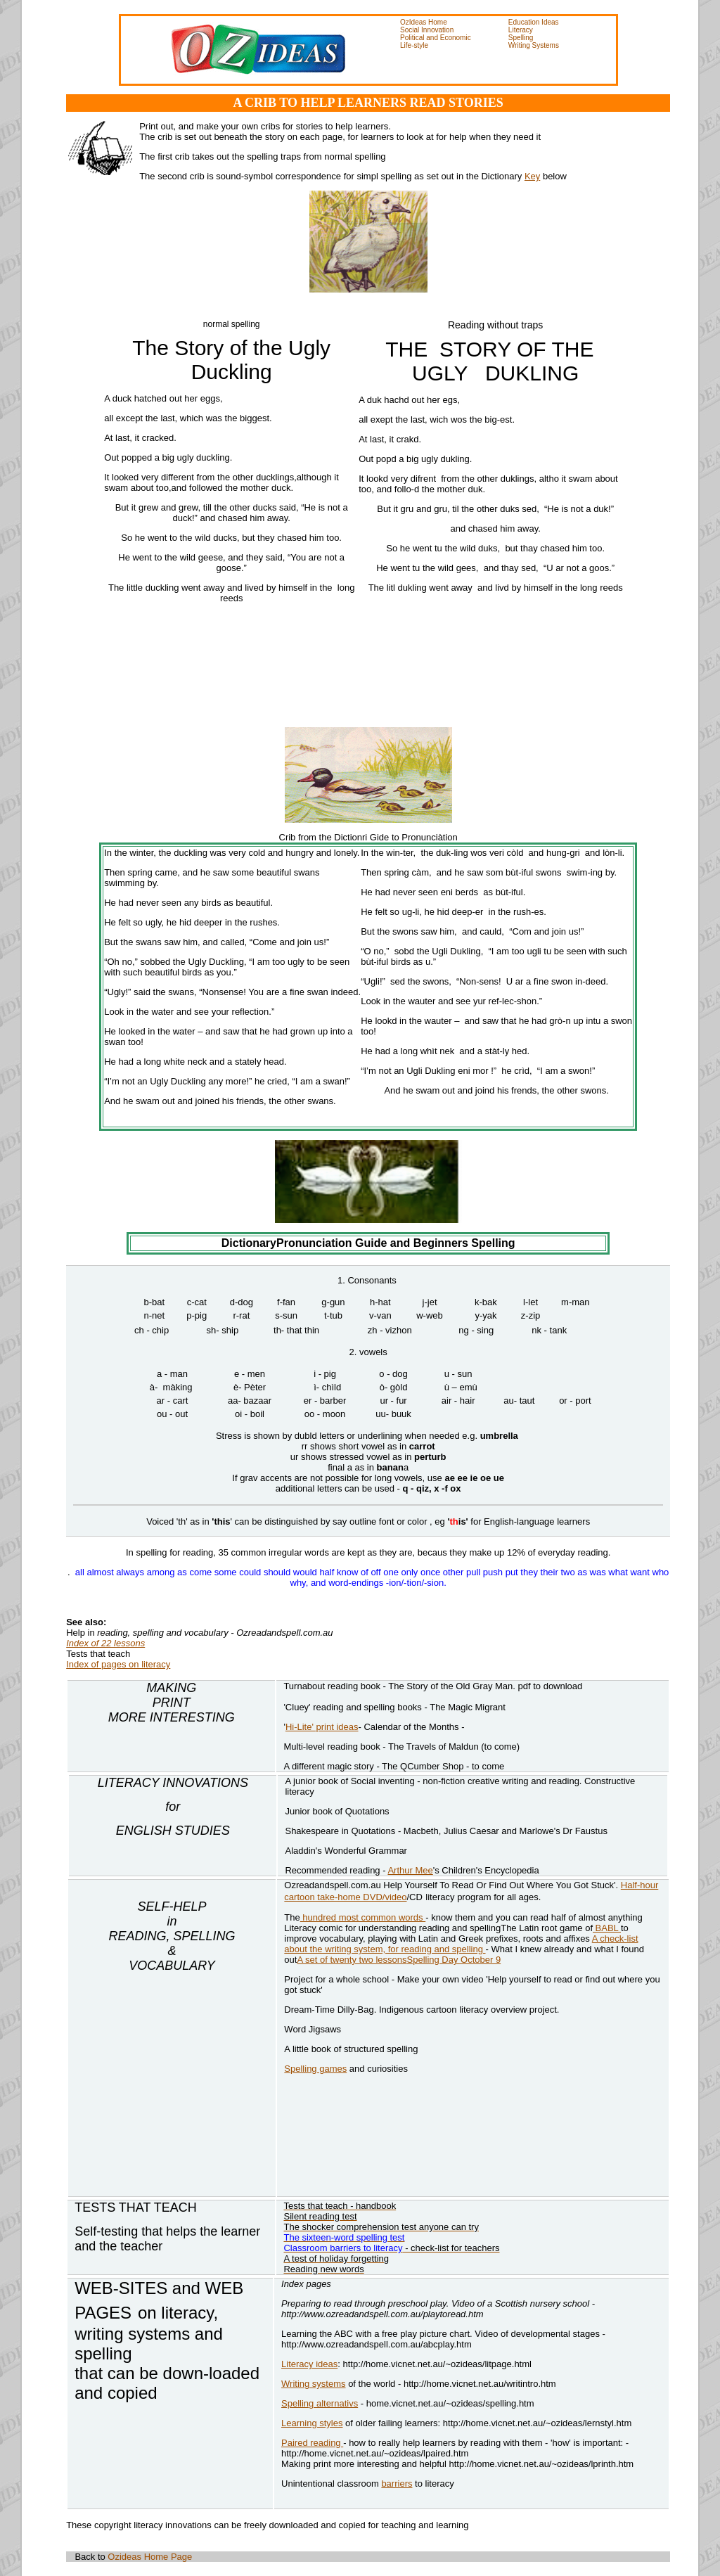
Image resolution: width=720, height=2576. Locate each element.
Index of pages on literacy (118, 1664)
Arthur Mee (409, 1870)
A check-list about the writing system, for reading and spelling (461, 1943)
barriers (396, 2483)
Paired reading (312, 2442)
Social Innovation (427, 30)
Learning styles (311, 2423)
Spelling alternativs (319, 2403)
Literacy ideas (309, 2364)
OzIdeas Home (423, 22)
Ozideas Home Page (149, 2556)
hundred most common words (362, 1917)
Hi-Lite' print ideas (322, 1727)
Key (532, 176)
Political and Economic (435, 37)
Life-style (414, 45)
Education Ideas (533, 22)
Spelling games (315, 2068)
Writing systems (313, 2383)
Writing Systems (533, 45)
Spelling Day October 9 (454, 1959)
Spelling (521, 37)
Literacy (520, 30)
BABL (607, 1928)
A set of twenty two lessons (351, 1959)
